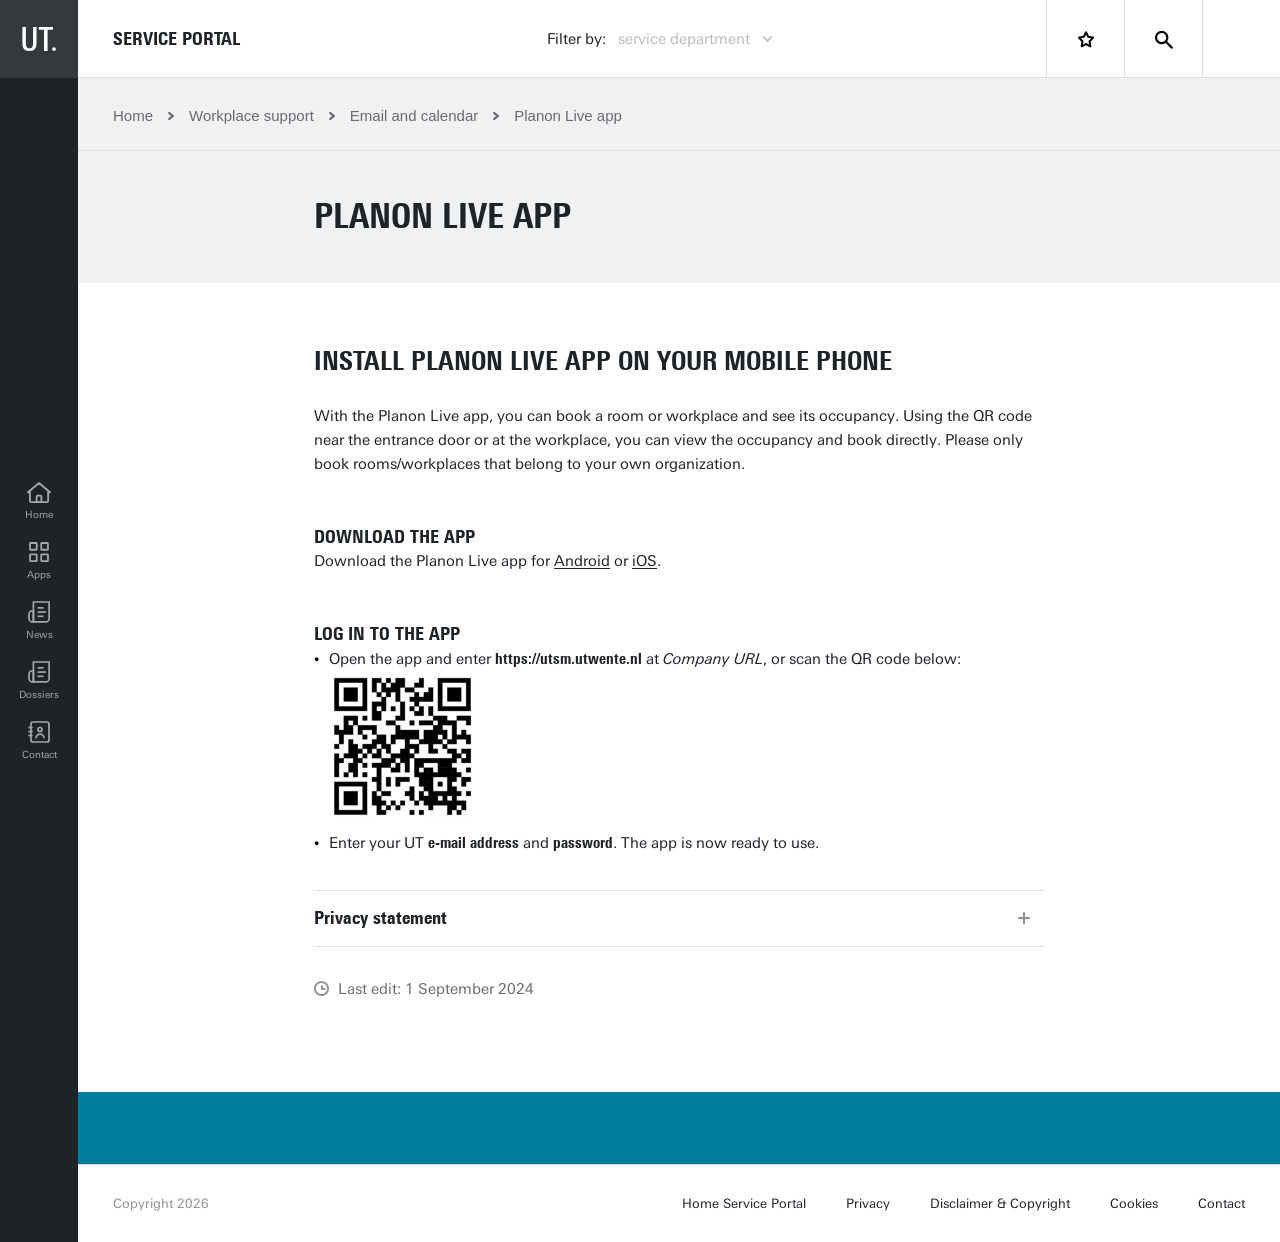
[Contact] (39, 741)
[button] (39, 621)
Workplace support (251, 115)
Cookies (1134, 1203)
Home (133, 115)
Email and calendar (414, 115)
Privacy (868, 1203)
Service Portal (176, 39)
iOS (644, 561)
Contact (1221, 1203)
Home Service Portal (744, 1203)
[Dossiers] (39, 681)
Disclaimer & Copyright (1000, 1203)
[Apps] (39, 561)
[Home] (39, 501)
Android (582, 561)
